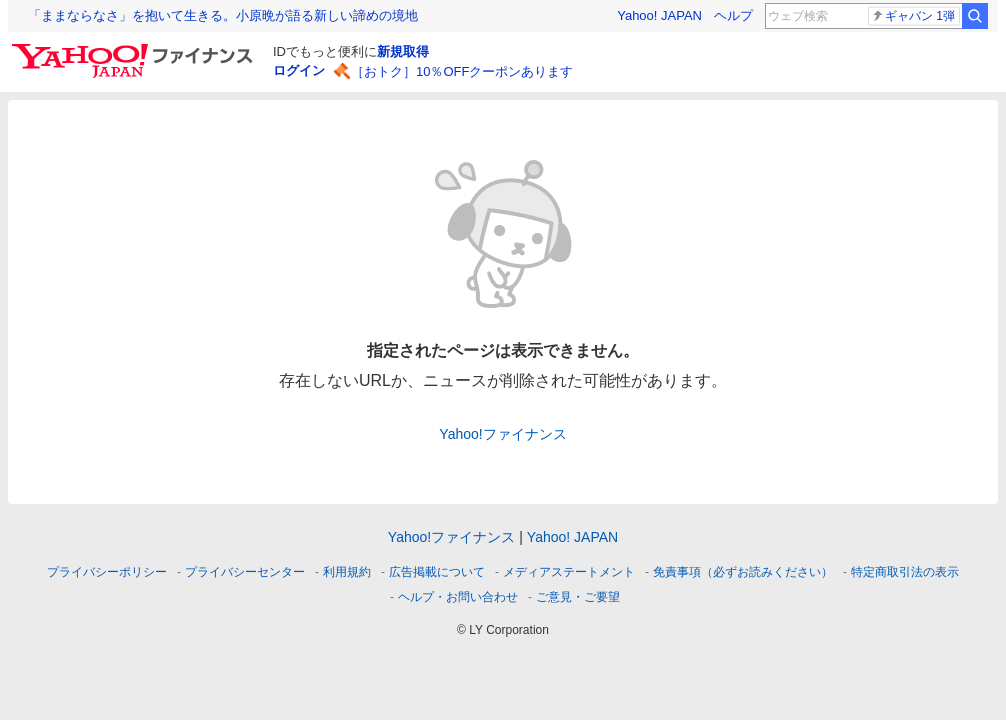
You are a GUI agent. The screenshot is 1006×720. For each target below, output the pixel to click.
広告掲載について (437, 572)
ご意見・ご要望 (578, 597)
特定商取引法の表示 (905, 572)
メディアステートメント (569, 572)
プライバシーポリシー (107, 572)
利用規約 (347, 572)
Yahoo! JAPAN (659, 15)
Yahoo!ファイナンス (502, 434)
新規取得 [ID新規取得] (403, 51)
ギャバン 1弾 (913, 16)
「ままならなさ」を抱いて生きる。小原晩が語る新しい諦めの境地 (223, 15)
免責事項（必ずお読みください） (743, 572)
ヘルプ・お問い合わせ (458, 597)
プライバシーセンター (245, 572)
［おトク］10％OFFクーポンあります (462, 71)
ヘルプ (733, 15)
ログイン (299, 70)
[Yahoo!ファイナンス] (135, 49)
